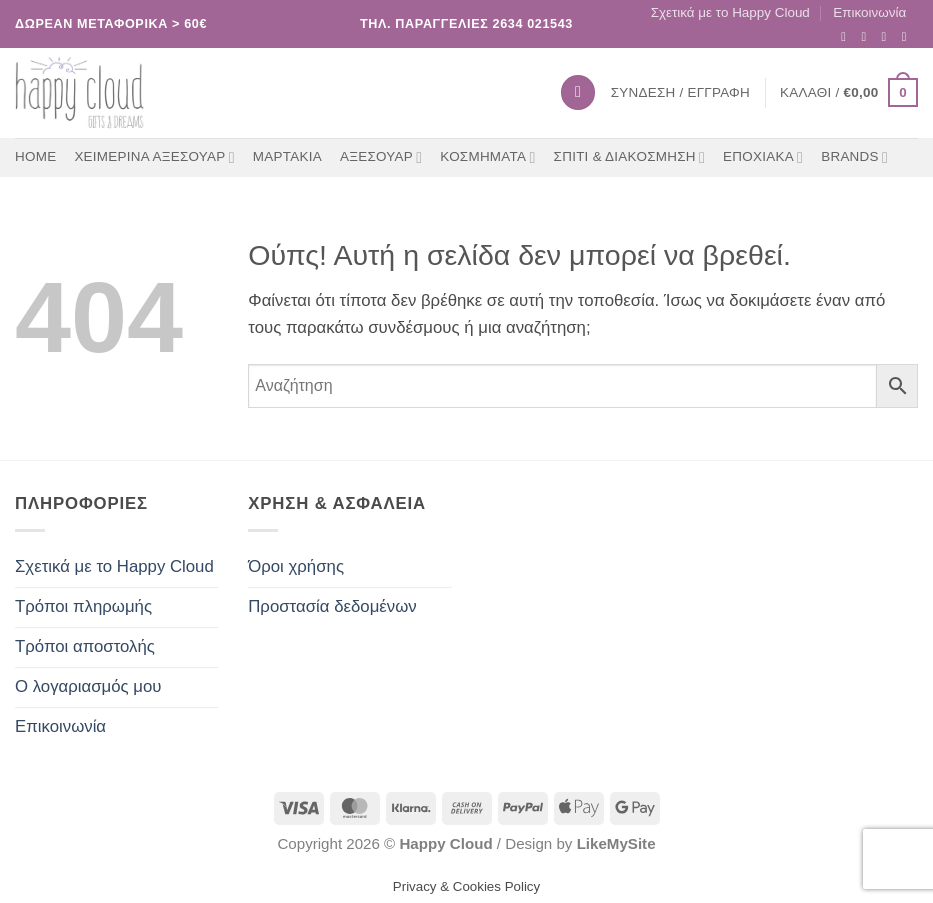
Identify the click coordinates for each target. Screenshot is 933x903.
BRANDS (854, 157)
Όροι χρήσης (296, 566)
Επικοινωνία (869, 12)
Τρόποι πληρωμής (83, 606)
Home (35, 156)
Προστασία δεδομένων (332, 606)
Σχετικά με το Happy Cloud (730, 12)
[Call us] (908, 37)
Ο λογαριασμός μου (88, 686)
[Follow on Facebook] (847, 37)
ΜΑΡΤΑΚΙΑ (287, 156)
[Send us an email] (888, 37)
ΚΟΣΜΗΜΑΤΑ (487, 157)
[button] (849, 93)
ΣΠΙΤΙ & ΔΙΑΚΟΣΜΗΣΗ (629, 157)
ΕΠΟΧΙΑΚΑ (763, 157)
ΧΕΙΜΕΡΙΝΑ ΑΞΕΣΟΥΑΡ (154, 157)
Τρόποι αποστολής (85, 646)
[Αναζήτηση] (578, 92)
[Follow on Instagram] (867, 37)
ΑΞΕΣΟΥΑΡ (381, 157)
